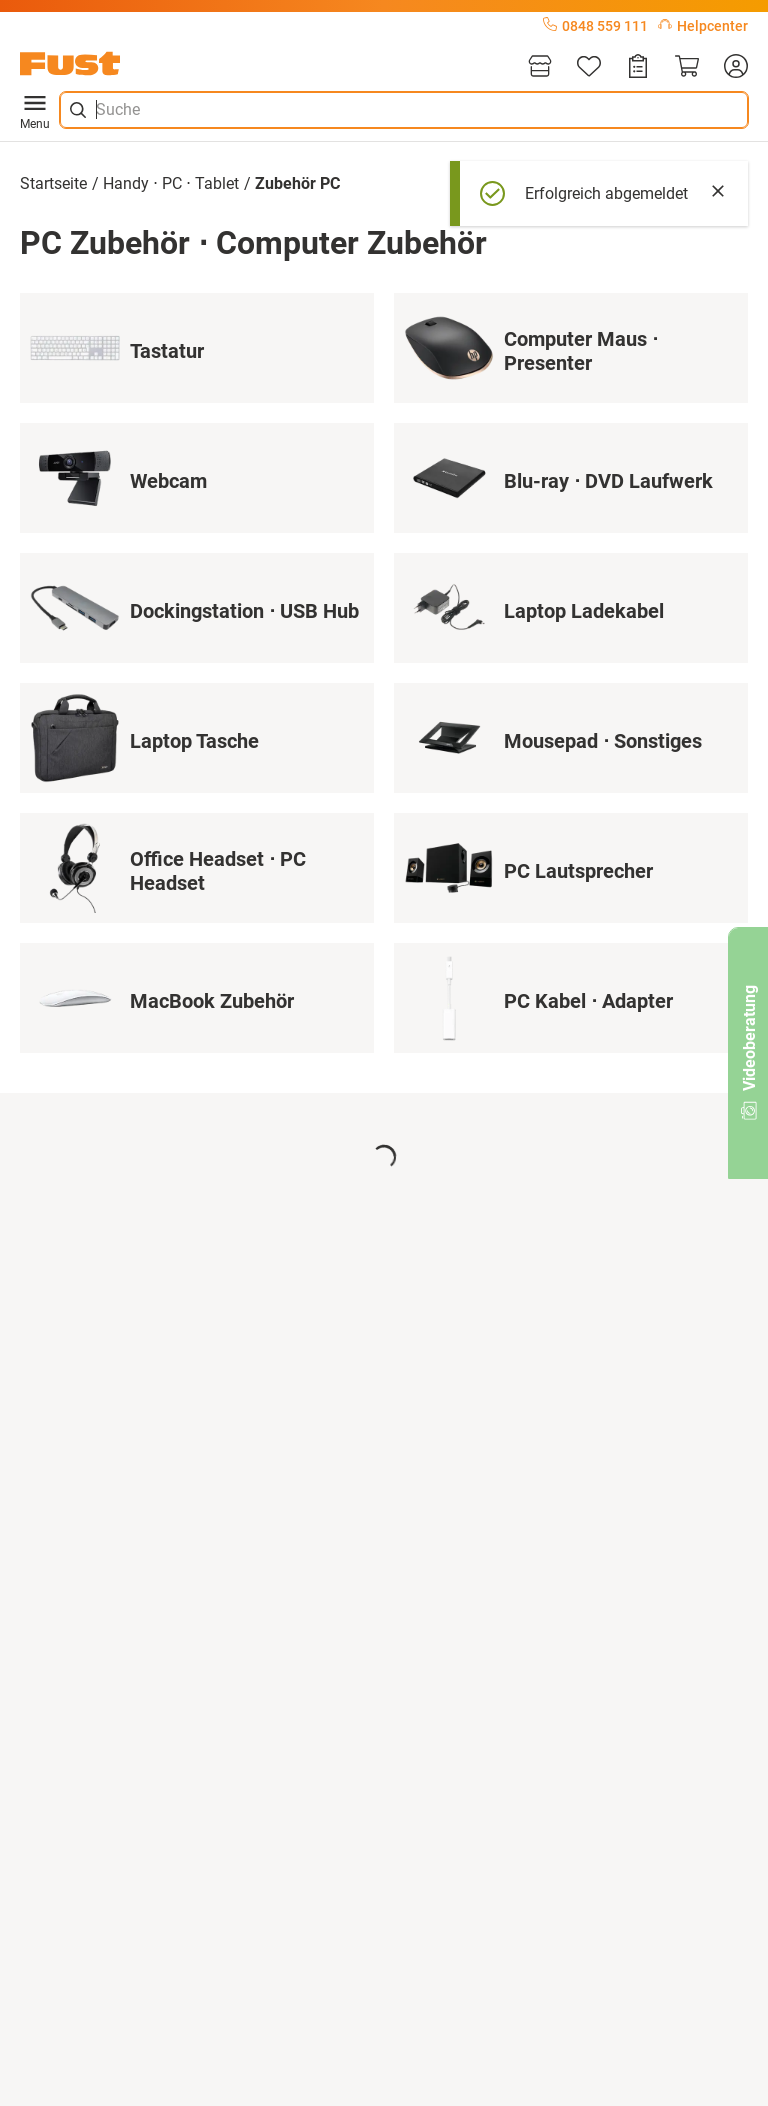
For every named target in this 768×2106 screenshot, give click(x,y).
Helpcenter (703, 26)
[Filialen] (540, 67)
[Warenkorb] (687, 67)
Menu (35, 110)
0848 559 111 (595, 26)
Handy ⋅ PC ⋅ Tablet (171, 183)
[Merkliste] (589, 67)
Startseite (53, 183)
